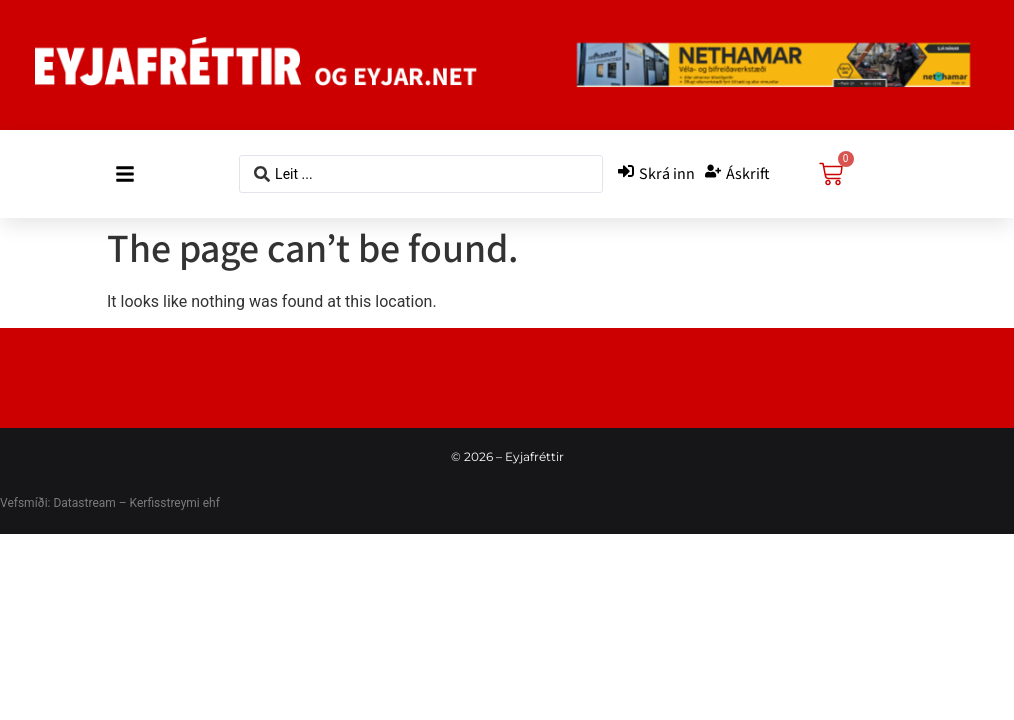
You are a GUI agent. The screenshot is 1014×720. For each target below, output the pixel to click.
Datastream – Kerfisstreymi (124, 503)
